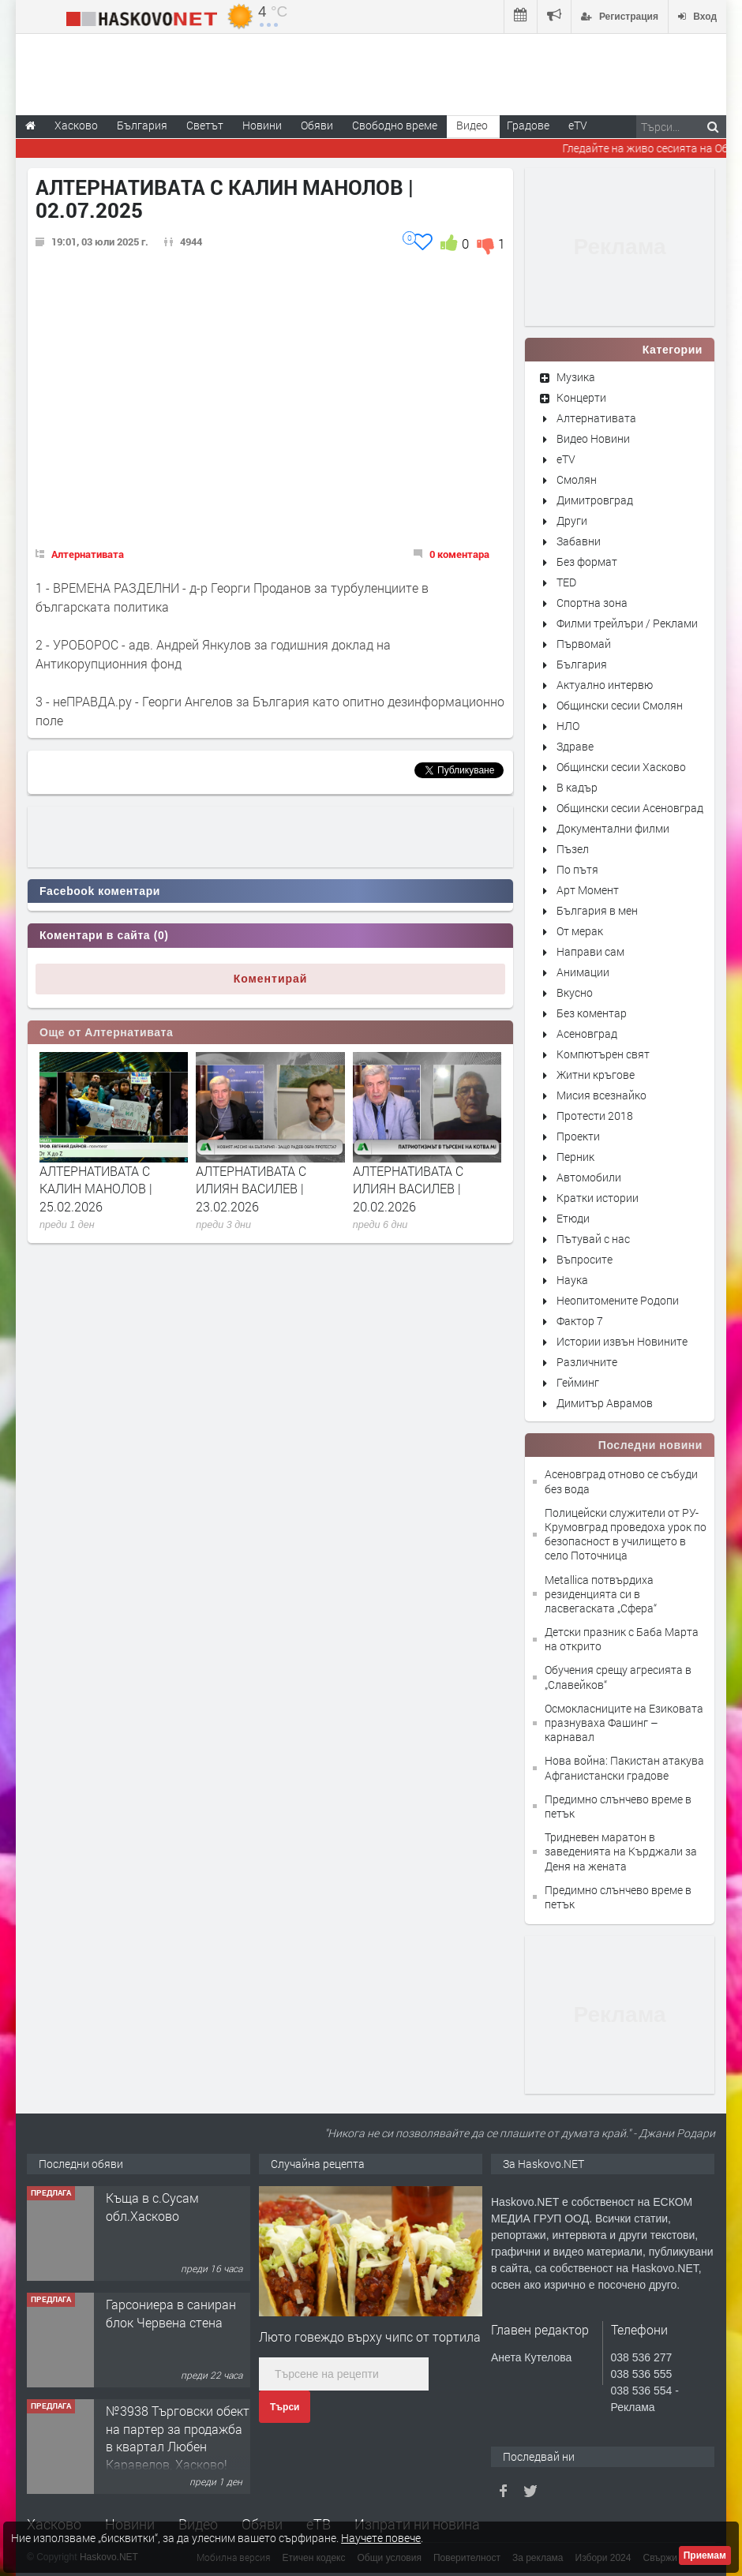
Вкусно (574, 992)
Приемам (705, 2555)
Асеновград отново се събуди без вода (621, 1481)
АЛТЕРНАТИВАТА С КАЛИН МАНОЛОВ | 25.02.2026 (95, 1189)
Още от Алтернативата (106, 1032)
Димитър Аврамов (604, 1402)
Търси (284, 2407)
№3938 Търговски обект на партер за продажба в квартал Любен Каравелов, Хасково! (177, 2437)
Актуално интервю (604, 684)
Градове (528, 125)
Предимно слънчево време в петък (618, 1806)
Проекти (578, 1136)
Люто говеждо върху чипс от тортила (370, 2336)
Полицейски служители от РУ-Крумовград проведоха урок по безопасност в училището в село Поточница (625, 1534)
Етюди (573, 1218)
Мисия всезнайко (601, 1095)
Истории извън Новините (622, 1341)
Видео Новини (593, 438)
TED (566, 582)
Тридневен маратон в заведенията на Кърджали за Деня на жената (621, 1851)
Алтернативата (87, 554)
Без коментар (591, 1012)
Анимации (582, 971)
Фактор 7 (579, 1320)
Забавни (578, 541)
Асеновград (586, 1033)
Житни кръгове (595, 1074)
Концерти (581, 397)
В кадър (577, 787)
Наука (572, 1279)
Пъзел (572, 848)
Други (571, 520)
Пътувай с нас (593, 1238)
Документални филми (612, 828)
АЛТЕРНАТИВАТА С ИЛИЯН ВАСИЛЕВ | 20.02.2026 (408, 1189)
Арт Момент (587, 889)
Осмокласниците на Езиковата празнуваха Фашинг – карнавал (624, 1722)
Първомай (583, 643)
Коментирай (271, 978)
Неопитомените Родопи (617, 1300)
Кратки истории (597, 1197)
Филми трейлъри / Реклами (627, 623)
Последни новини (650, 1445)
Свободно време (394, 125)
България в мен (597, 910)
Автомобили (588, 1177)
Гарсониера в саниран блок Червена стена (171, 2313)
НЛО (567, 725)
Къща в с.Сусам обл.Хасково (152, 2206)
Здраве (575, 746)
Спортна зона (592, 602)
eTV (565, 458)
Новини (262, 125)
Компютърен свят (603, 1053)
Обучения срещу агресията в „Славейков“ (618, 1676)
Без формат (586, 561)
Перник (575, 1156)
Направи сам (590, 951)
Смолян (576, 479)
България (581, 664)
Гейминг (577, 1382)
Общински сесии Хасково (621, 766)
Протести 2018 (594, 1115)
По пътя (577, 869)
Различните (586, 1361)
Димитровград (594, 499)
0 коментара (459, 554)
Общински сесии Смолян (619, 705)
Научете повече (381, 2537)
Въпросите (584, 1259)
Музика (575, 376)
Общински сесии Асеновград (629, 807)
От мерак (579, 930)
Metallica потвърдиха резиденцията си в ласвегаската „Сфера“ (601, 1594)
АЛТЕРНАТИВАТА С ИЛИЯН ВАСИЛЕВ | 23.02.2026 (251, 1189)
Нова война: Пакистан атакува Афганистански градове (624, 1767)
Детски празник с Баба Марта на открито (622, 1638)
